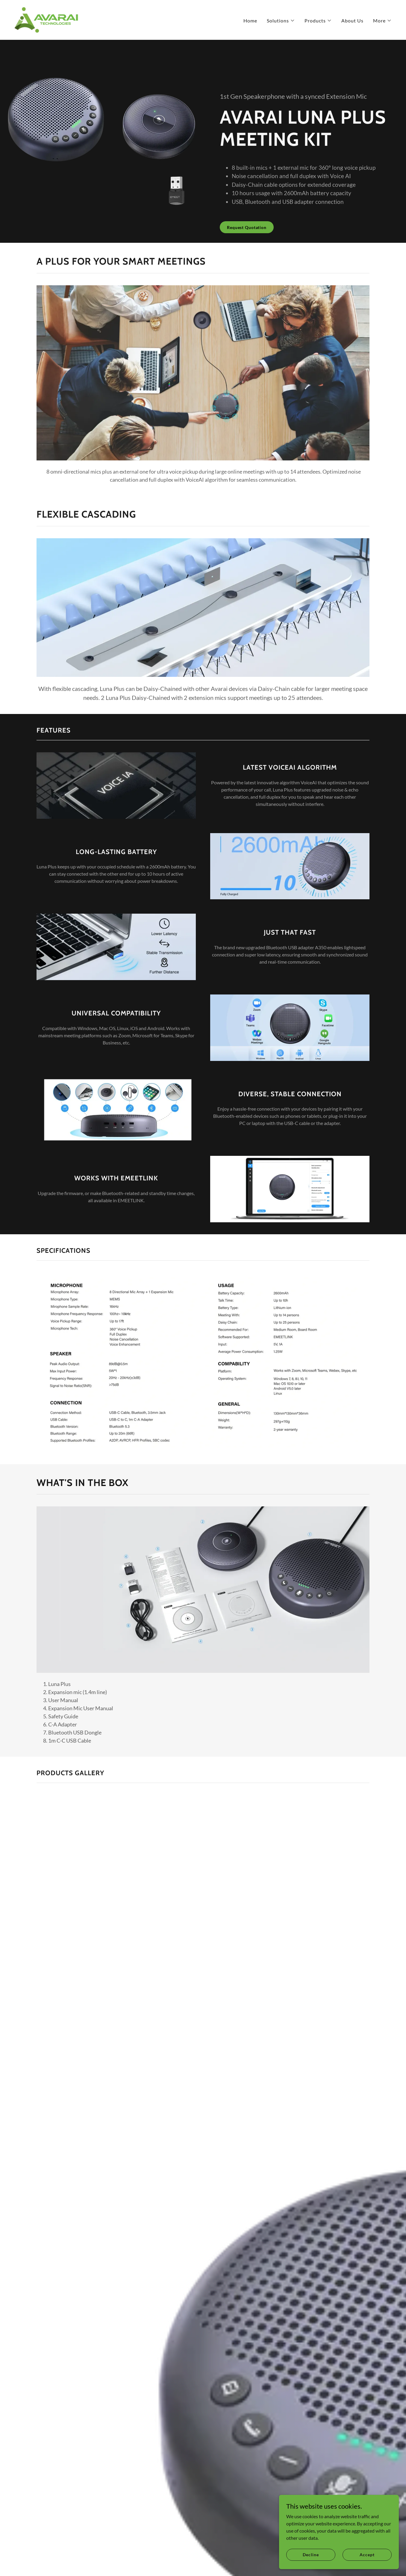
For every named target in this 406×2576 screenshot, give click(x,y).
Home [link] (250, 20)
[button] (281, 20)
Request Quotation (246, 227)
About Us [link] (352, 20)
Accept (367, 2554)
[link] (46, 19)
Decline (311, 2554)
